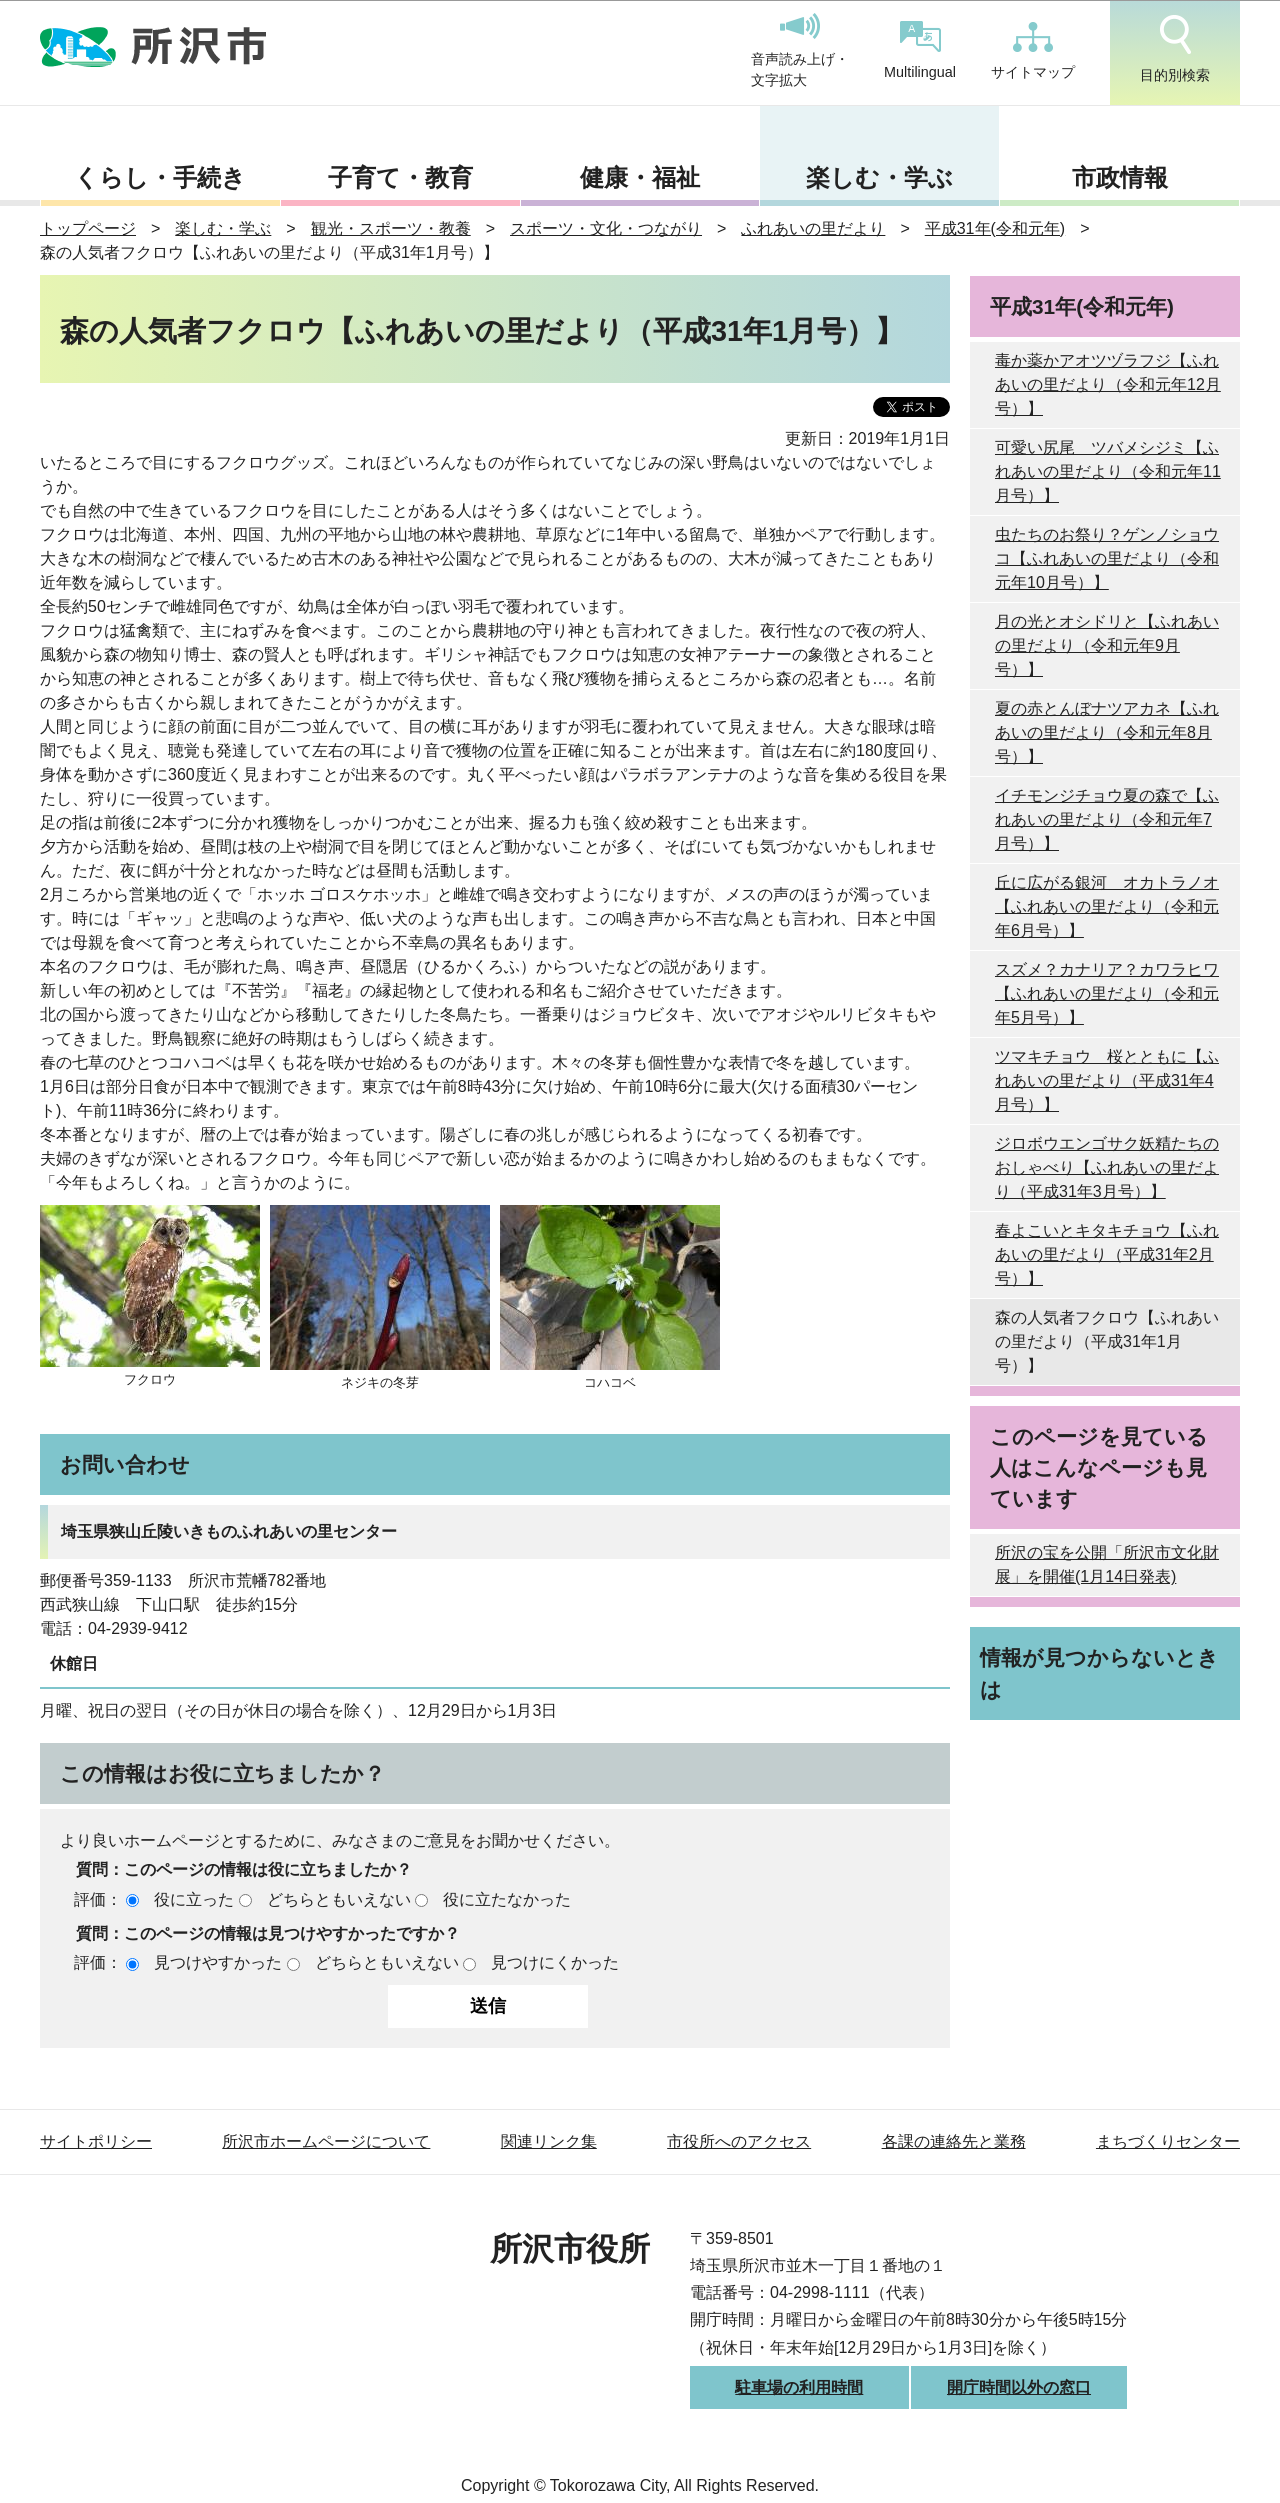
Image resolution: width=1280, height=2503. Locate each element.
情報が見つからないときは (1099, 1673)
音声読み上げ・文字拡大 (800, 51)
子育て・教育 (400, 177)
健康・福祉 (640, 177)
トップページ (88, 228)
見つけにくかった (555, 1962)
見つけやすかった (218, 1962)
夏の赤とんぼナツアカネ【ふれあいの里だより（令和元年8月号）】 (1107, 732)
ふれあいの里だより (813, 228)
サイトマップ (1033, 51)
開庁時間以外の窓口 (1019, 2387)
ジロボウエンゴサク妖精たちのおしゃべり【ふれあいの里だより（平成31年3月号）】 (1107, 1167)
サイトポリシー (96, 2141)
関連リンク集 (549, 2141)
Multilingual (920, 50)
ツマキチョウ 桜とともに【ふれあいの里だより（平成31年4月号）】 (1107, 1080)
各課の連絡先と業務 (954, 2141)
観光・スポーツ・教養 (391, 228)
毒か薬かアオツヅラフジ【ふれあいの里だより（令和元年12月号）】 (1108, 384)
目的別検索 (1175, 49)
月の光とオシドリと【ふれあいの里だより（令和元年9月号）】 (1107, 645)
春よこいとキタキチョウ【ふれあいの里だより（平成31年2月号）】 (1107, 1254)
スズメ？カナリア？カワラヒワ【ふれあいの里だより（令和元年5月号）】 (1107, 993)
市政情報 (1120, 177)
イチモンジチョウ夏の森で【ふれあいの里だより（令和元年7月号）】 (1107, 819)
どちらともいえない (339, 1899)
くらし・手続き (160, 177)
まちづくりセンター (1168, 2141)
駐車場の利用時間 (799, 2387)
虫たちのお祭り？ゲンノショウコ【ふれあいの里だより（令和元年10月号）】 (1107, 558)
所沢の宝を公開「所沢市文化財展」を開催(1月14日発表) (1107, 1564)
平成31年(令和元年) (995, 228)
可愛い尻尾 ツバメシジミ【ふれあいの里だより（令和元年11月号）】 (1108, 471)
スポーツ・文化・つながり (606, 228)
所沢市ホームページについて (326, 2141)
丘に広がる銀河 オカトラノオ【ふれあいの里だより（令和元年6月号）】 (1107, 906)
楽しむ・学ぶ (879, 177)
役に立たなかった (507, 1899)
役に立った (194, 1899)
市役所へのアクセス (739, 2141)
